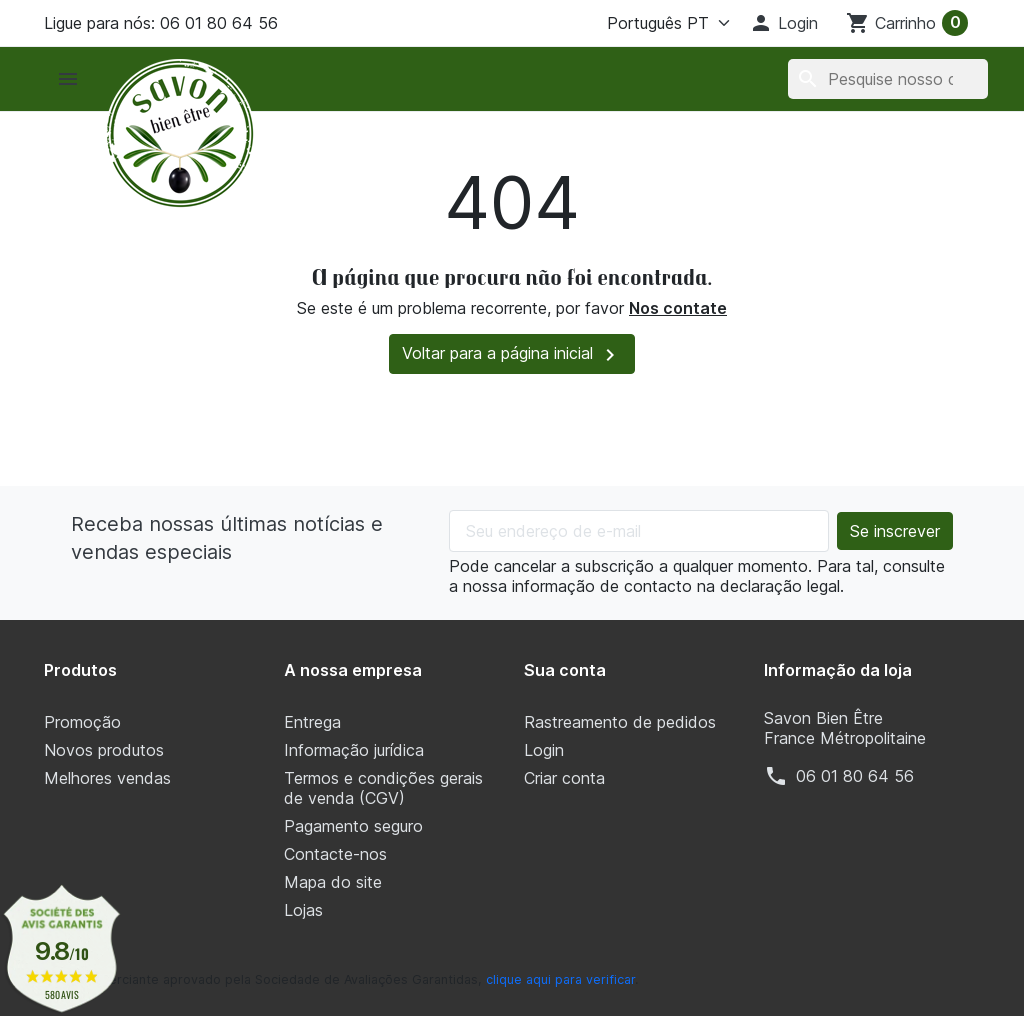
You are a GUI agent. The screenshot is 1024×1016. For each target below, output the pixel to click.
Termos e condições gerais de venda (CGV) (383, 788)
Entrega (312, 722)
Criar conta (564, 778)
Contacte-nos (335, 854)
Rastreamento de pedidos (620, 722)
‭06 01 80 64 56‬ (855, 776)
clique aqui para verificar (560, 979)
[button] (783, 23)
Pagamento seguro (353, 826)
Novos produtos (104, 750)
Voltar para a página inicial (512, 355)
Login (544, 750)
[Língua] (664, 23)
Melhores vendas (107, 778)
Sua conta (565, 670)
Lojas (303, 910)
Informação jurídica (354, 750)
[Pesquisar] (888, 79)
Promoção (82, 722)
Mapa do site (333, 882)
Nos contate (678, 308)
